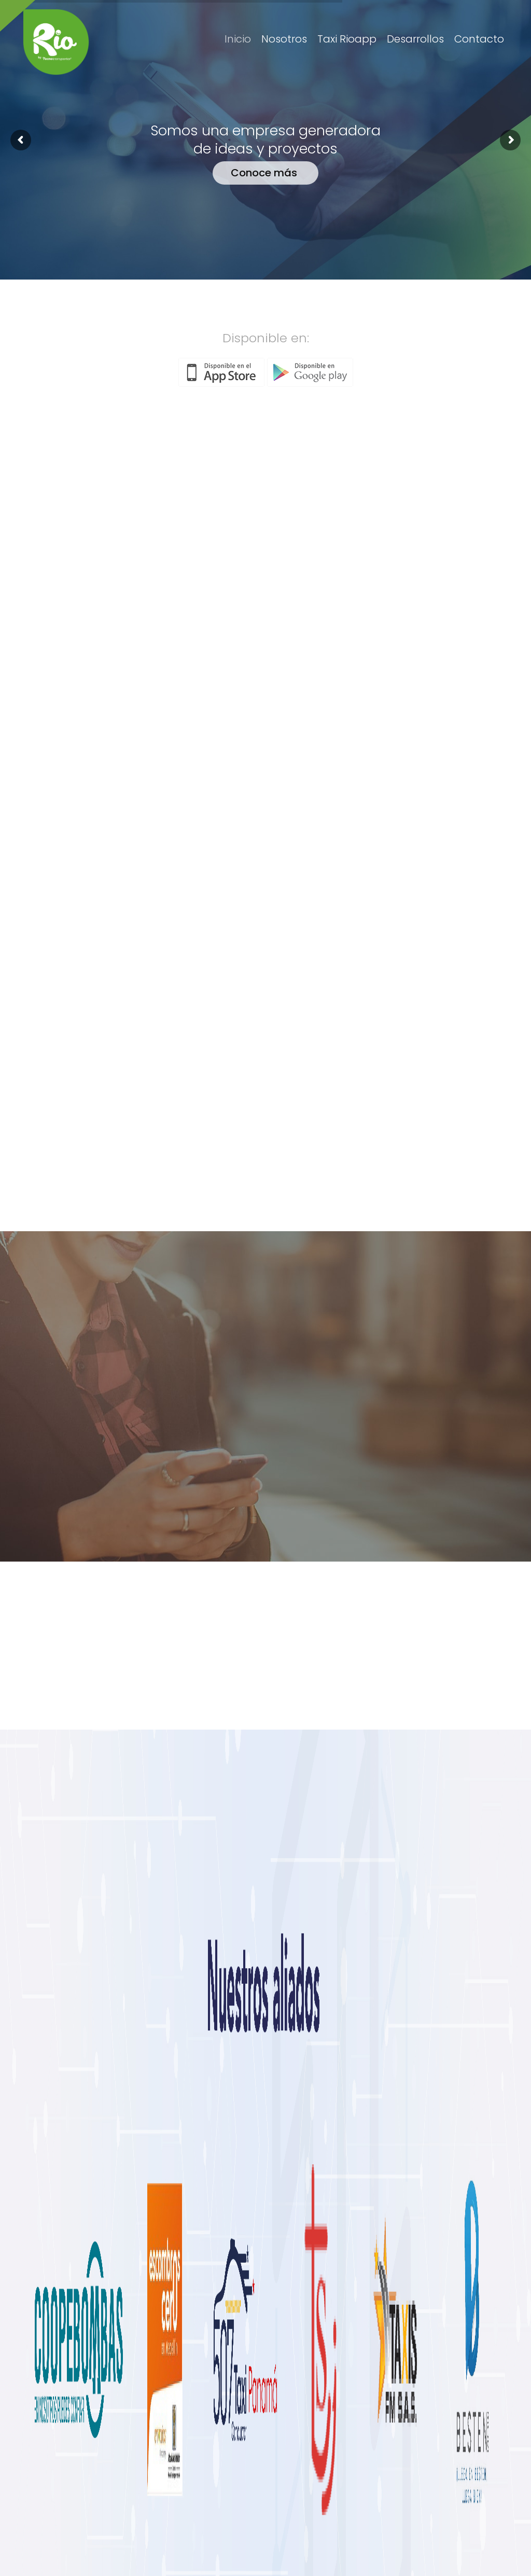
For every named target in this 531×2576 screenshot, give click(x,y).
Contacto (479, 39)
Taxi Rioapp (346, 39)
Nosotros (284, 39)
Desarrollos (415, 39)
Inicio (238, 39)
